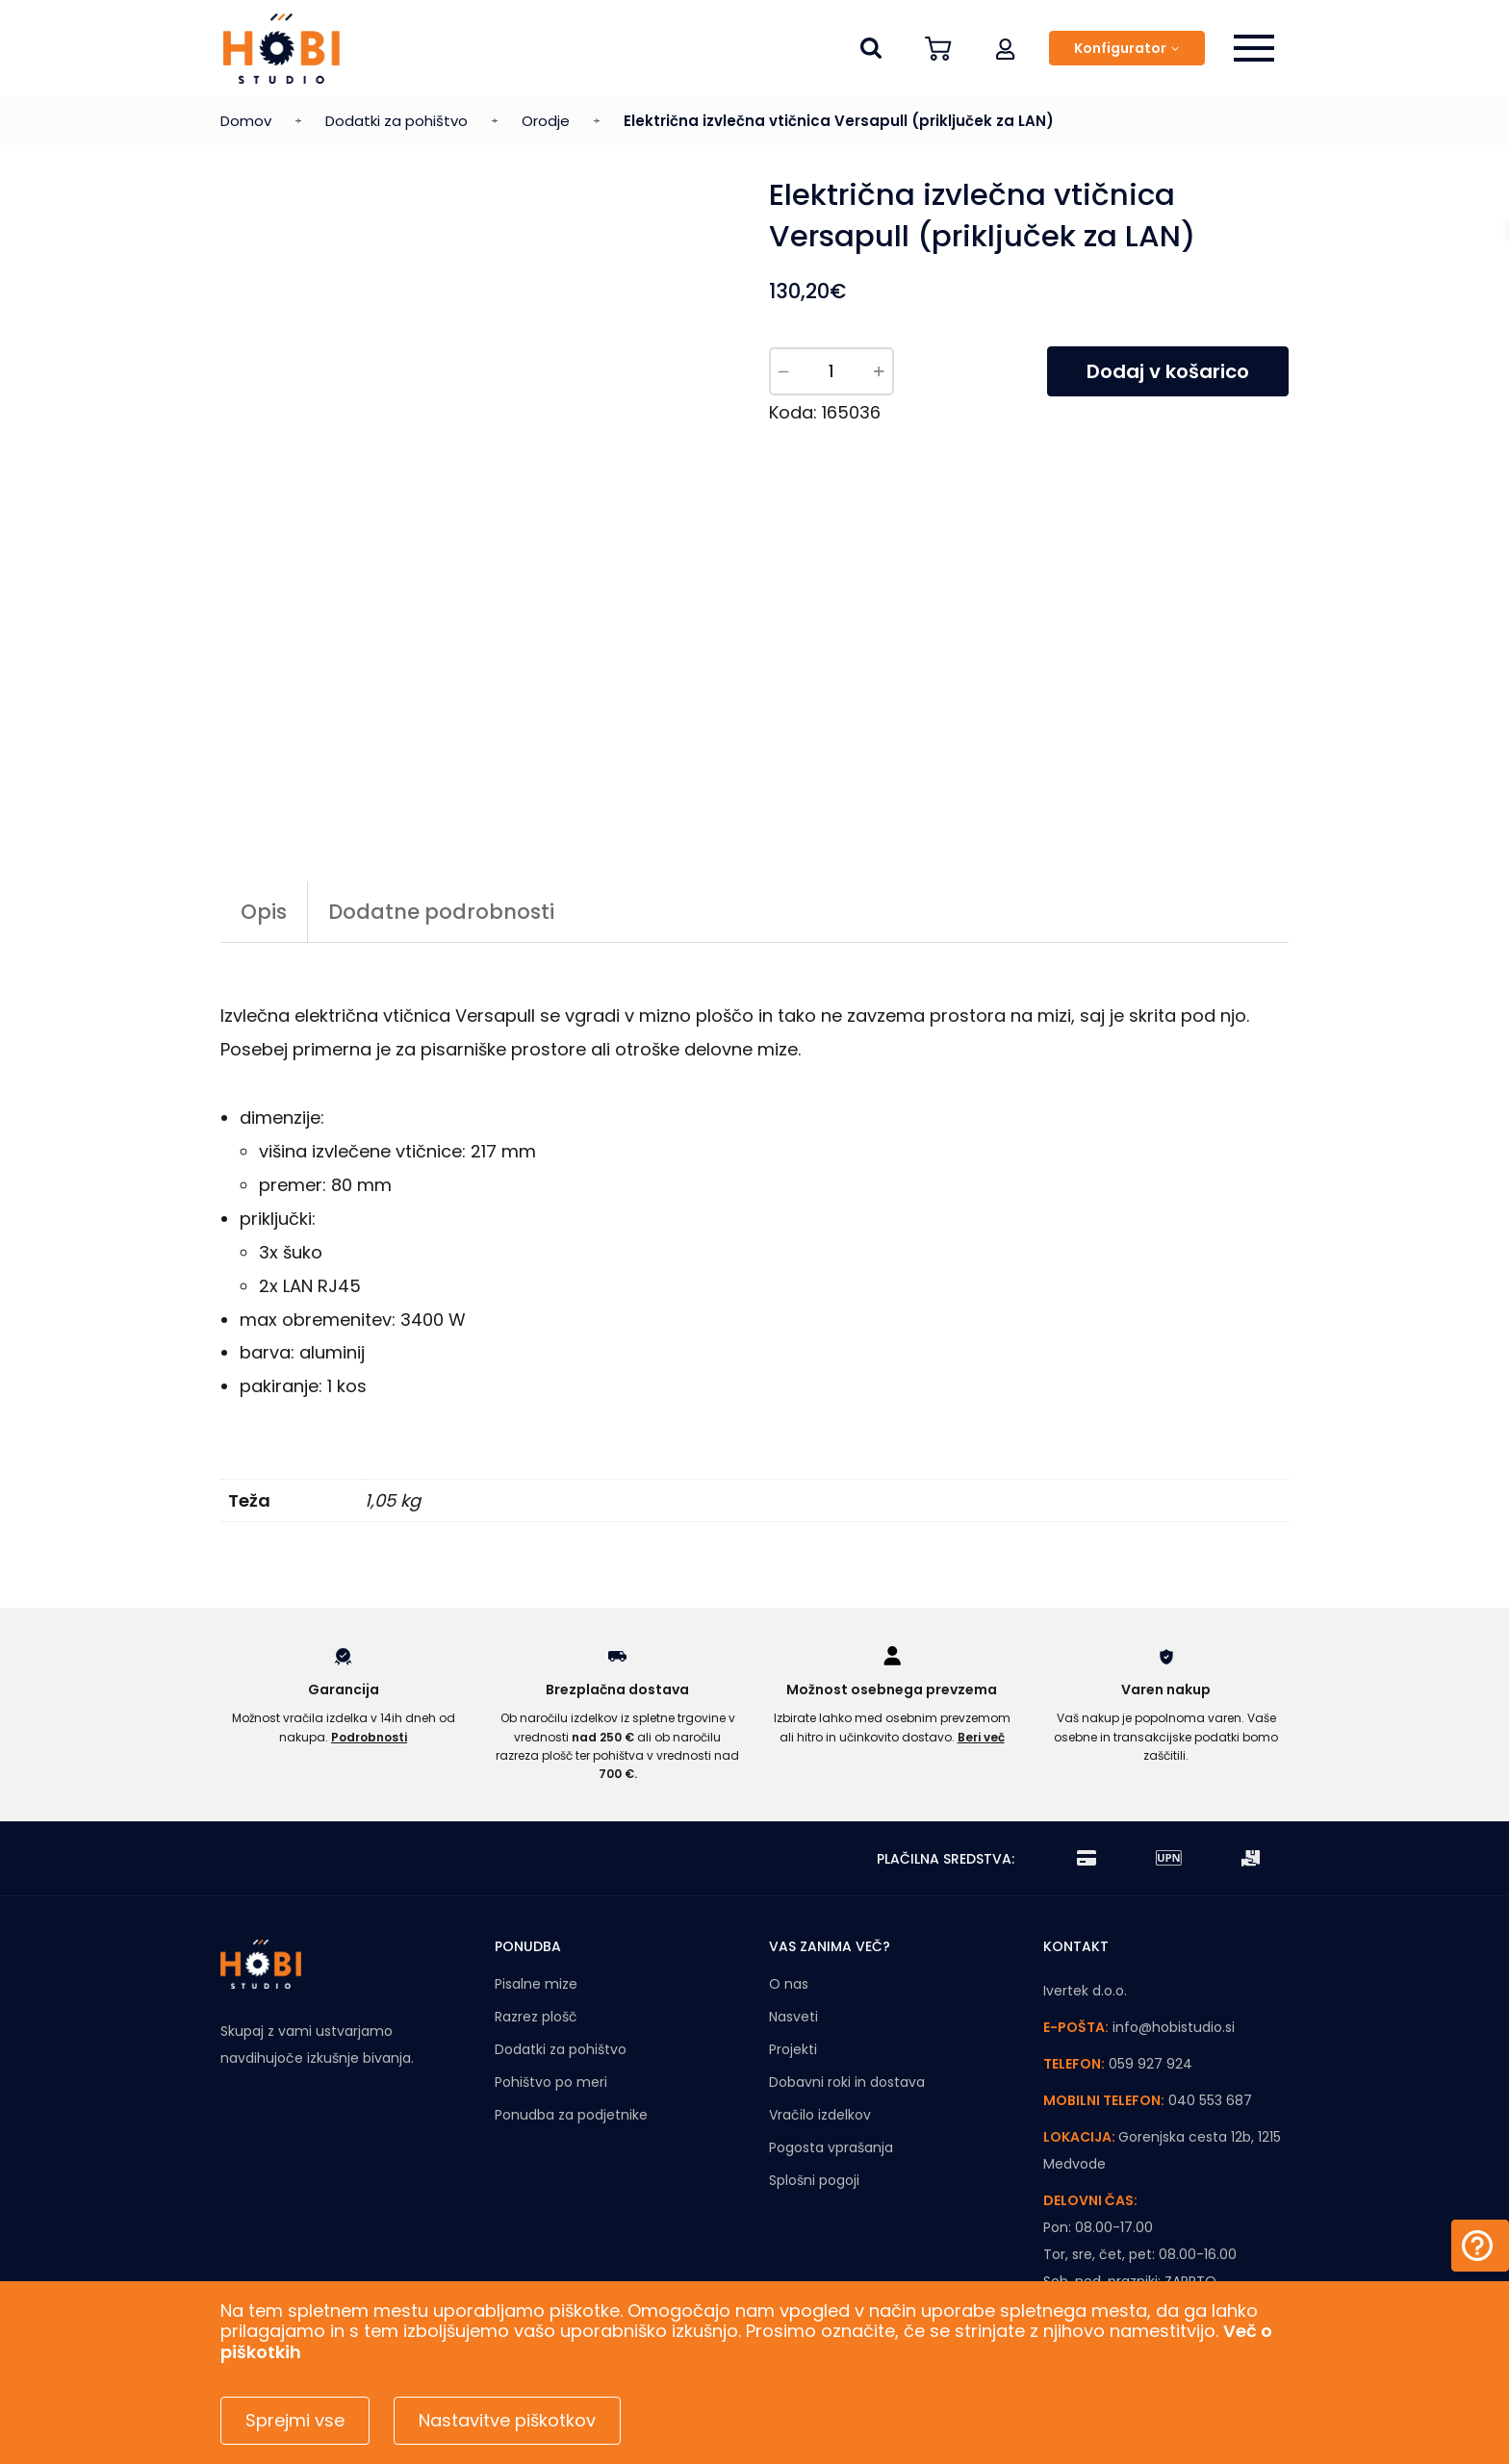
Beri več (981, 1737)
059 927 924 (1150, 2063)
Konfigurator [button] (1120, 48)
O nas (788, 1984)
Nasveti (793, 2016)
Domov (245, 121)
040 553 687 (1210, 2100)
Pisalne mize (536, 1984)
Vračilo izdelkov (820, 2114)
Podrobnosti (369, 1737)
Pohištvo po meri (551, 2082)
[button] (1006, 48)
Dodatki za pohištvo (396, 121)
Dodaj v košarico (1168, 371)
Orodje (546, 121)
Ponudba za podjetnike (571, 2114)
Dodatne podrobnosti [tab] (441, 912)
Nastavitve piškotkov (507, 2420)
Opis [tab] (264, 912)
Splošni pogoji (814, 2180)
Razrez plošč (536, 2016)
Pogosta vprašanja (831, 2147)
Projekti (793, 2049)
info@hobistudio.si (1174, 2027)
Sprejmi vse (295, 2420)
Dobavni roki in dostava (847, 2082)
